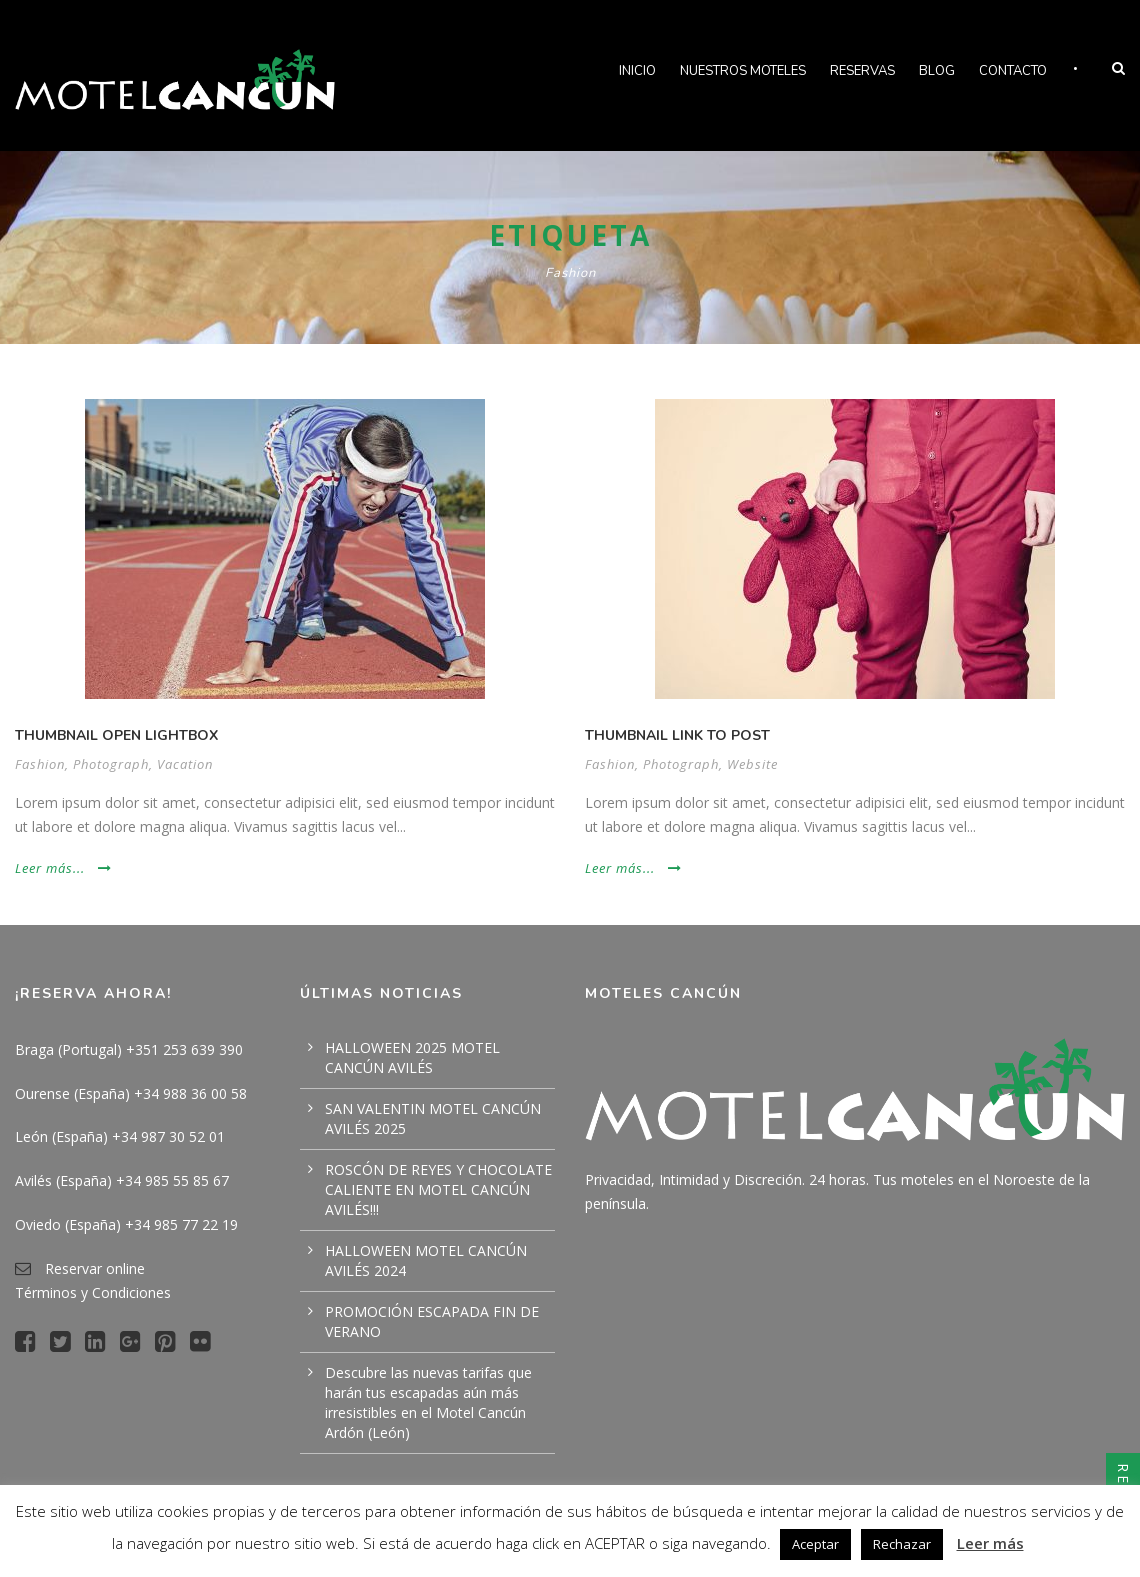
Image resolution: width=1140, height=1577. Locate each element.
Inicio (637, 71)
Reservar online (95, 1268)
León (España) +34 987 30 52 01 (120, 1136)
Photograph (111, 764)
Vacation (185, 764)
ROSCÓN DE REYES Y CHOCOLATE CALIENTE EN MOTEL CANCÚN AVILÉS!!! (438, 1189)
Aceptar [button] (815, 1544)
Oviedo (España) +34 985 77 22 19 (126, 1224)
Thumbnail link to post (677, 735)
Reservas (862, 71)
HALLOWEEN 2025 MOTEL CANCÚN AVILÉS (412, 1057)
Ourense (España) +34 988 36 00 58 (131, 1093)
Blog (937, 71)
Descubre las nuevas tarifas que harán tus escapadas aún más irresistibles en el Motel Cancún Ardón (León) (428, 1402)
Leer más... (63, 868)
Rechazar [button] (902, 1544)
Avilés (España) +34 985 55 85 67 (122, 1180)
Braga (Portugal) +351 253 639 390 (129, 1049)
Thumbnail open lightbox (116, 735)
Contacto (1013, 71)
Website (752, 764)
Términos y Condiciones (93, 1292)
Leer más (990, 1543)
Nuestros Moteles (743, 71)
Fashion (40, 764)
